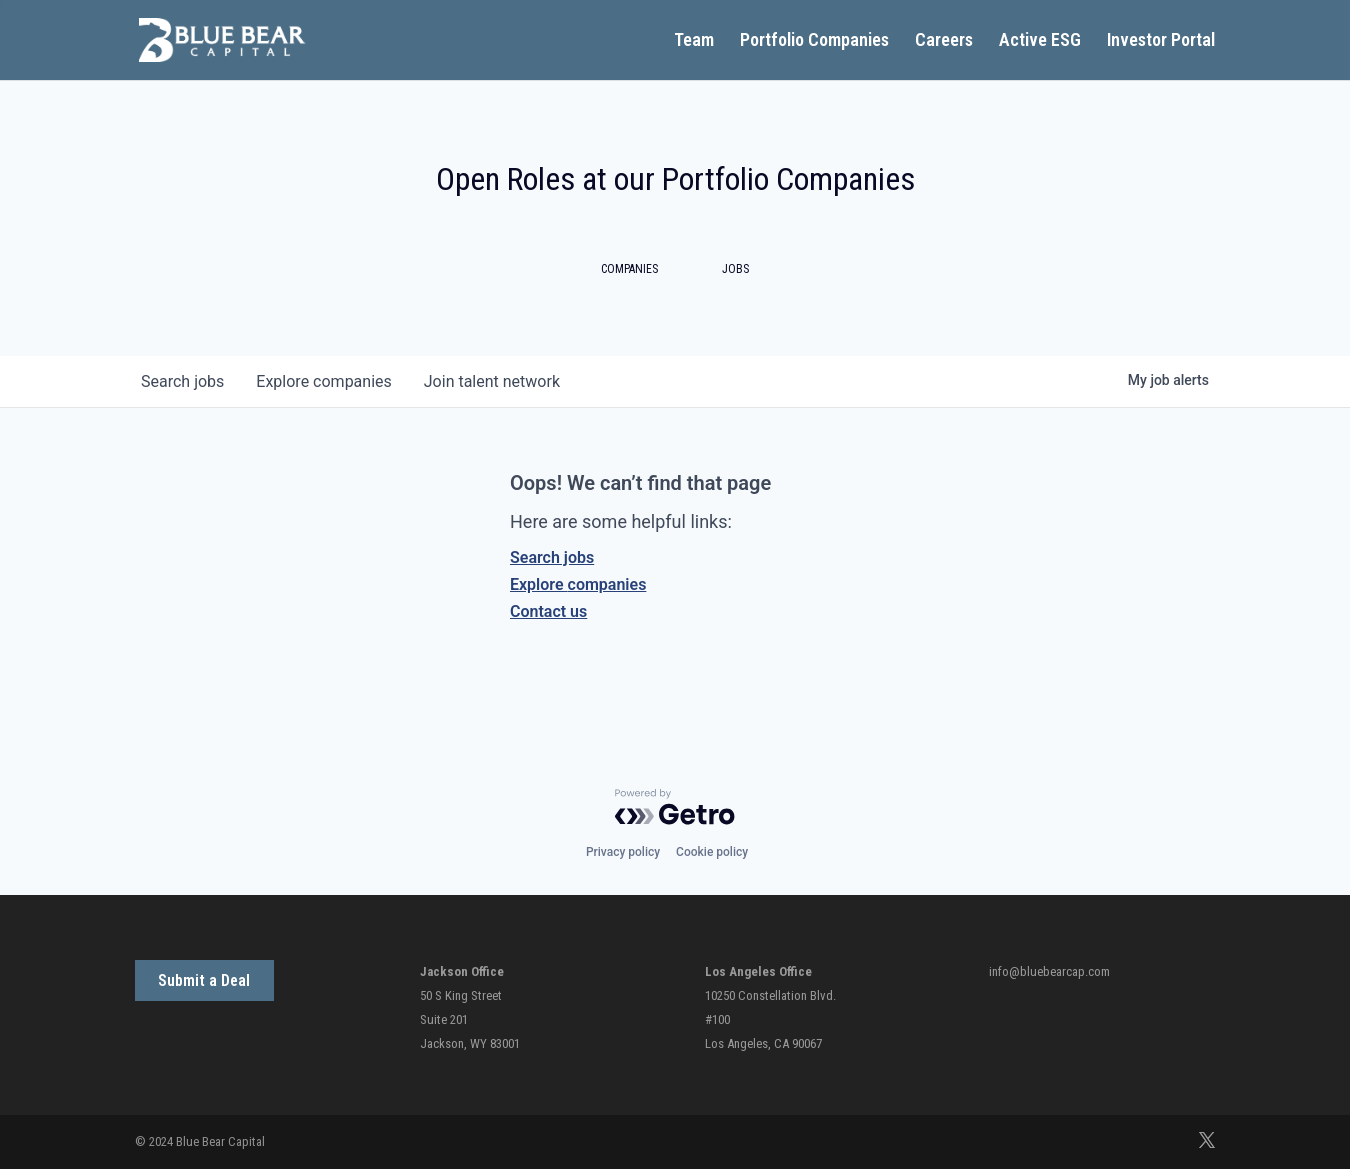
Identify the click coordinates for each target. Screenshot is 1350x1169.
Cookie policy (712, 852)
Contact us (548, 611)
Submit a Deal (204, 980)
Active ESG (1040, 41)
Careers (944, 41)
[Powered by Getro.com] (675, 807)
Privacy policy (623, 852)
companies (323, 381)
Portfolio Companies (814, 41)
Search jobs (552, 557)
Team (694, 41)
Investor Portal (1161, 41)
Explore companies (578, 584)
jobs (182, 381)
